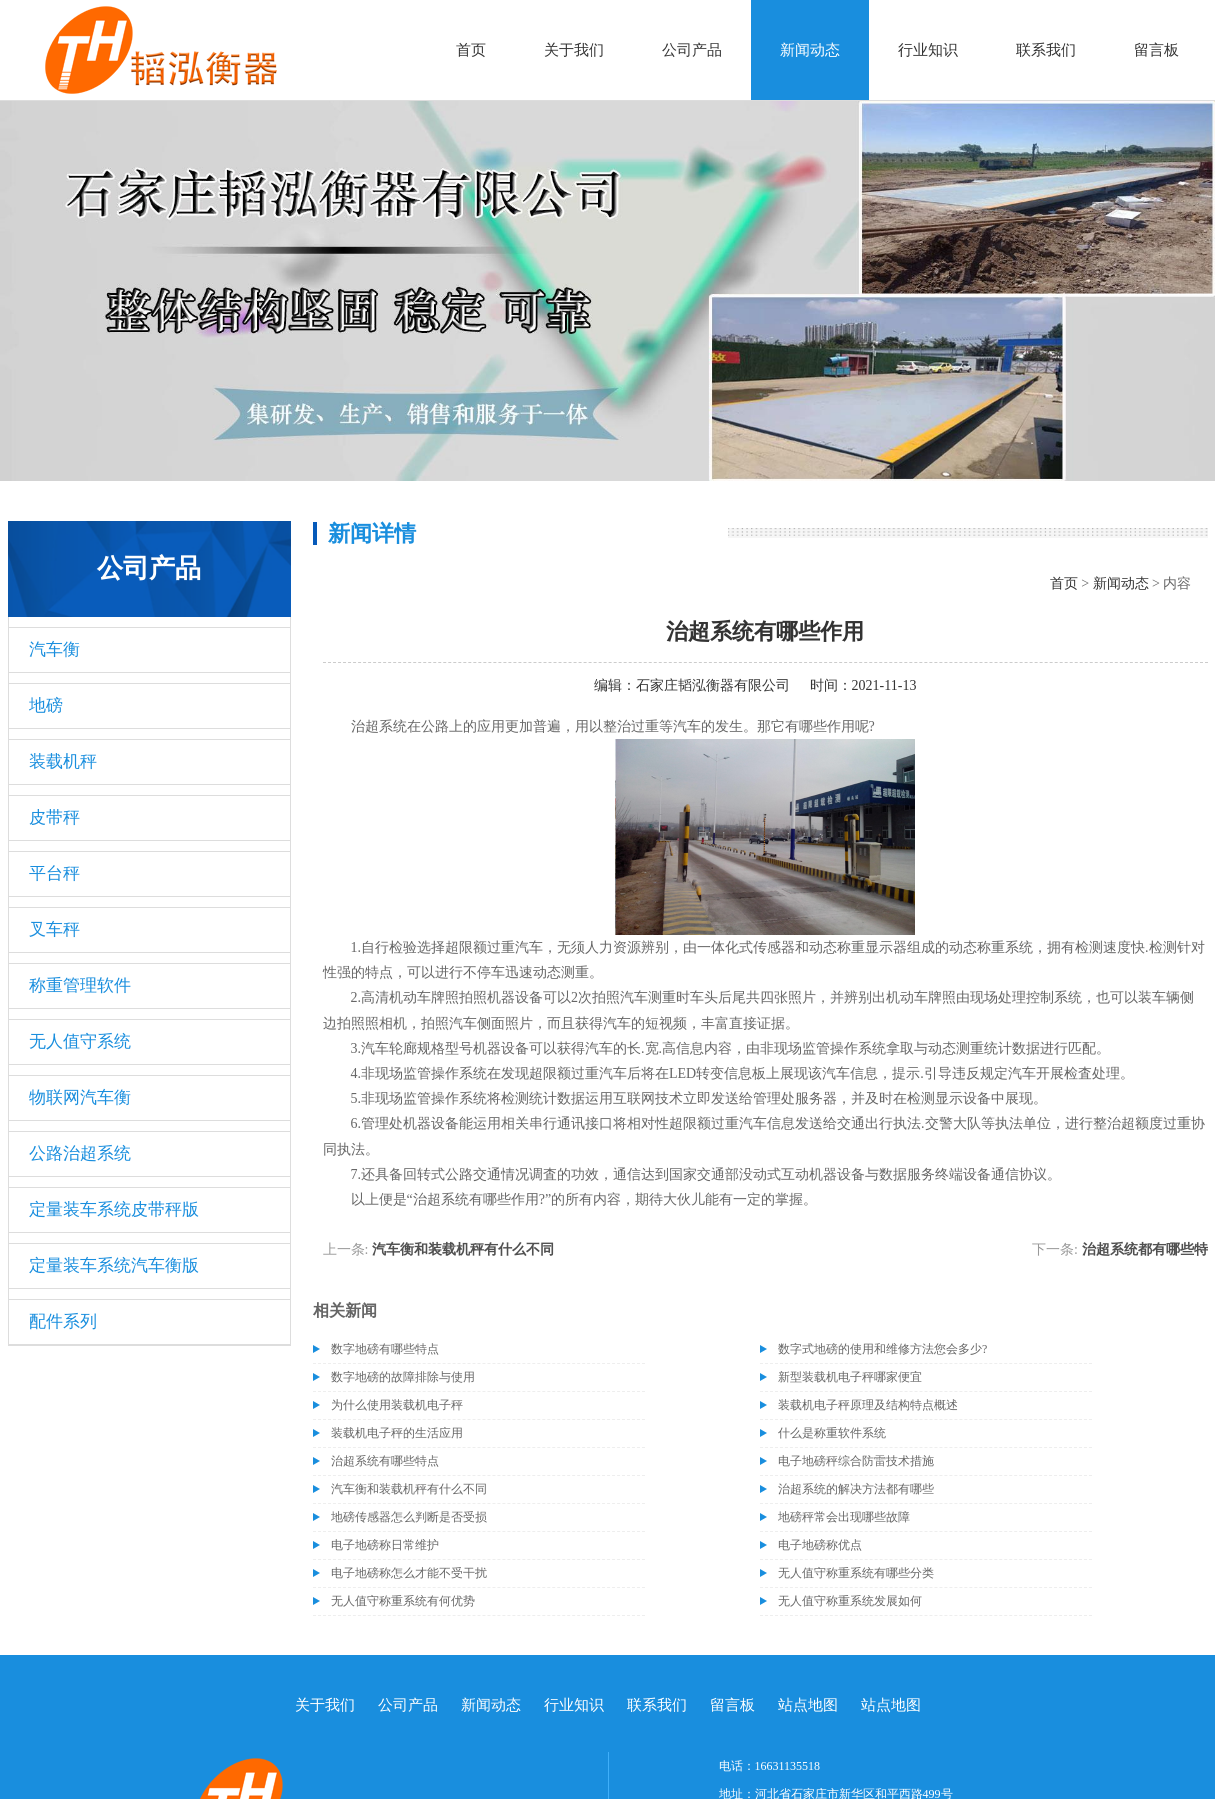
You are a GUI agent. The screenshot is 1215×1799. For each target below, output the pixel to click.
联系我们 (1046, 50)
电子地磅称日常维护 (385, 1545)
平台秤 (54, 873)
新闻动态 (810, 50)
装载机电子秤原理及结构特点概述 (868, 1405)
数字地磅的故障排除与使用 (403, 1377)
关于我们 (574, 50)
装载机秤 (63, 761)
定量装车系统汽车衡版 (114, 1265)
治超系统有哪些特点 (385, 1461)
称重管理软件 (80, 985)
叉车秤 (54, 929)
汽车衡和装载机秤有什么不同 (463, 1249)
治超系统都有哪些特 (1145, 1249)
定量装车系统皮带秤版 (114, 1209)
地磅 (46, 705)
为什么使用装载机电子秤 (397, 1405)
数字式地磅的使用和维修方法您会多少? (882, 1349)
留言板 (1156, 50)
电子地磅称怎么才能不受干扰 (409, 1573)
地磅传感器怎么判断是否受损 (409, 1517)
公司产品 (692, 50)
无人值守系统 (80, 1041)
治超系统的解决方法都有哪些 (856, 1489)
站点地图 (808, 1705)
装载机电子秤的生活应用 (397, 1433)
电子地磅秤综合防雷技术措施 (856, 1461)
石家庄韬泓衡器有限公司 (713, 685)
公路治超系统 (80, 1153)
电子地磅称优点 (820, 1545)
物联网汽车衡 (80, 1097)
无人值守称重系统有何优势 (403, 1601)
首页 (471, 50)
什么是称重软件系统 (832, 1433)
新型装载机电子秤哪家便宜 (850, 1377)
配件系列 (63, 1321)
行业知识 (928, 50)
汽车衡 (54, 649)
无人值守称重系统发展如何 (850, 1601)
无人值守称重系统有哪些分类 (856, 1573)
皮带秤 (54, 817)
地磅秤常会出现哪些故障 (844, 1517)
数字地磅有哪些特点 (385, 1349)
